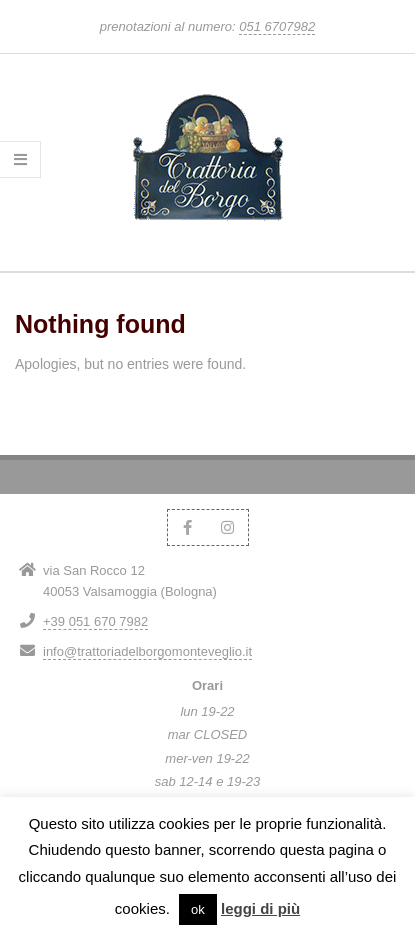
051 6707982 (277, 26)
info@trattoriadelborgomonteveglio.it (147, 651)
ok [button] (198, 909)
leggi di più (260, 908)
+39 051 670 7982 (95, 621)
